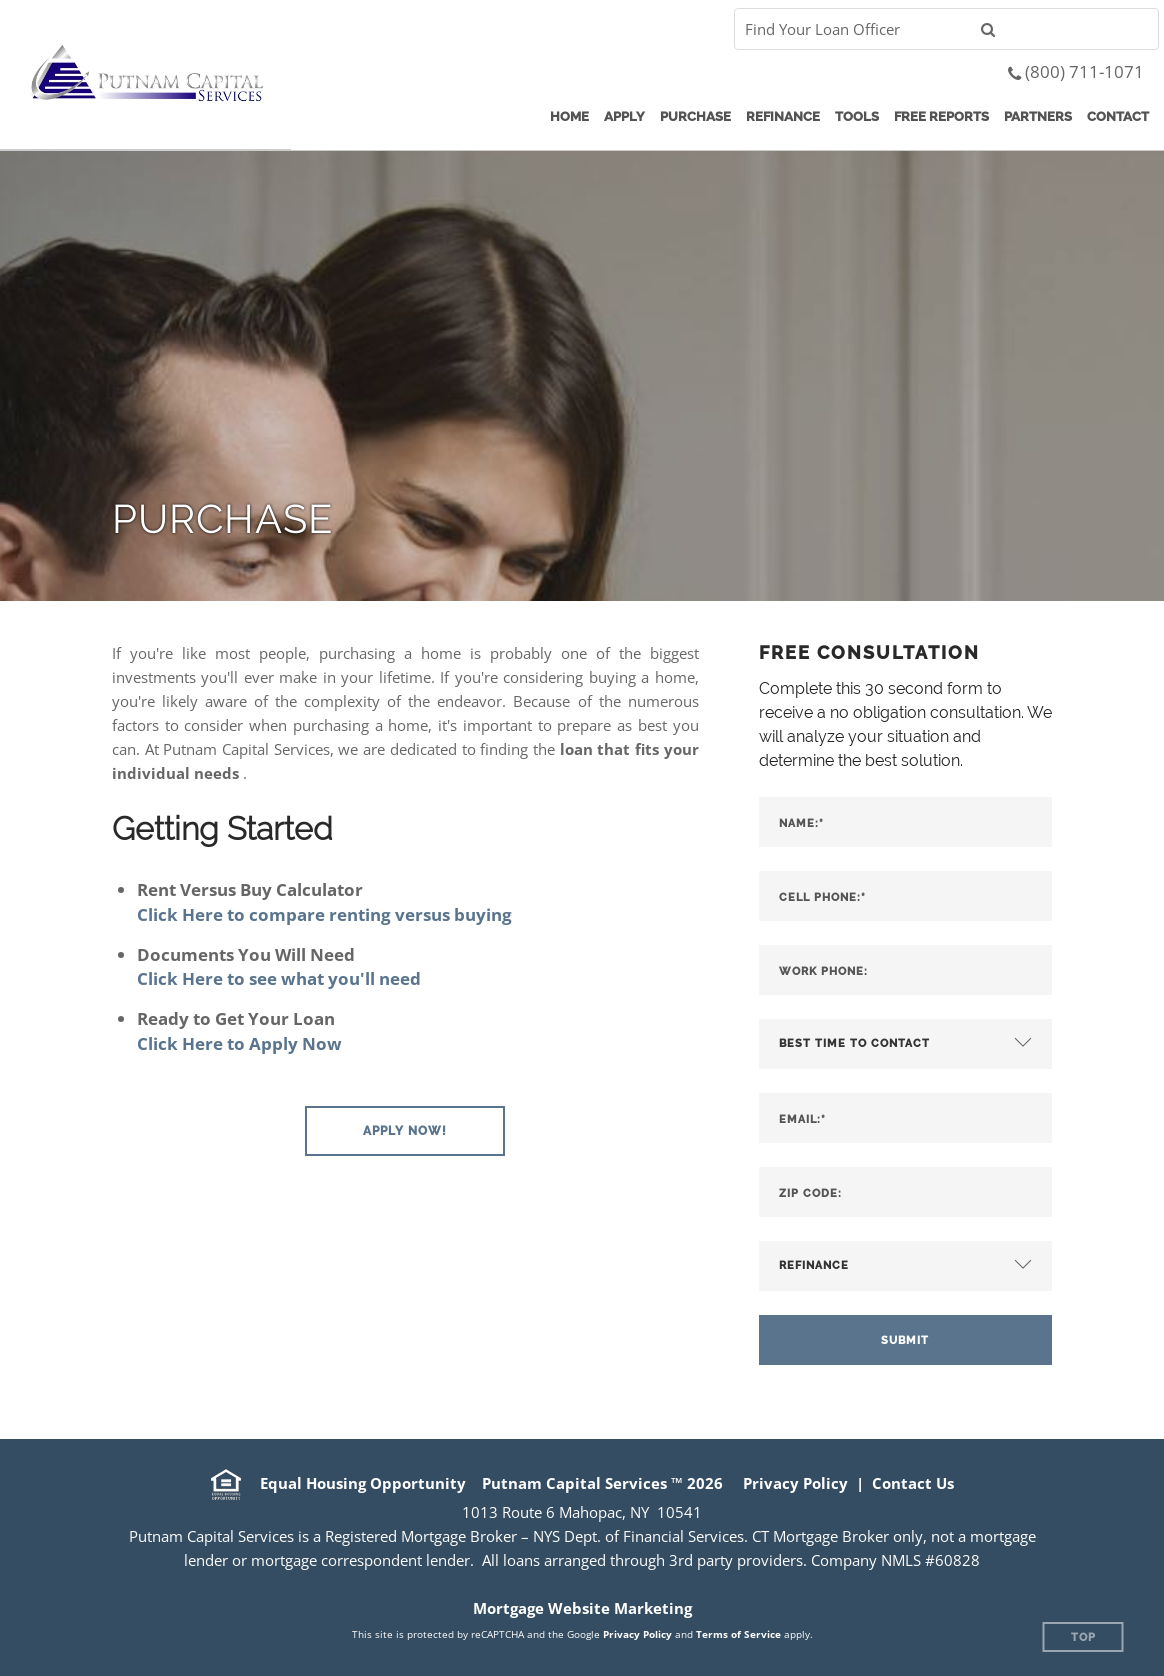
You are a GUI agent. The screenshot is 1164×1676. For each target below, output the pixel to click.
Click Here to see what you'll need (279, 978)
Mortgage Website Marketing (582, 1608)
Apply (624, 116)
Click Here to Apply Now (239, 1043)
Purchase (695, 116)
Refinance (783, 116)
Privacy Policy (795, 1483)
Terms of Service (738, 1634)
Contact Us (913, 1483)
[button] (405, 1131)
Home (569, 116)
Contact (1118, 116)
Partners (1038, 116)
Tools (857, 116)
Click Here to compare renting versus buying (324, 914)
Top (1083, 1637)
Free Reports (941, 116)
